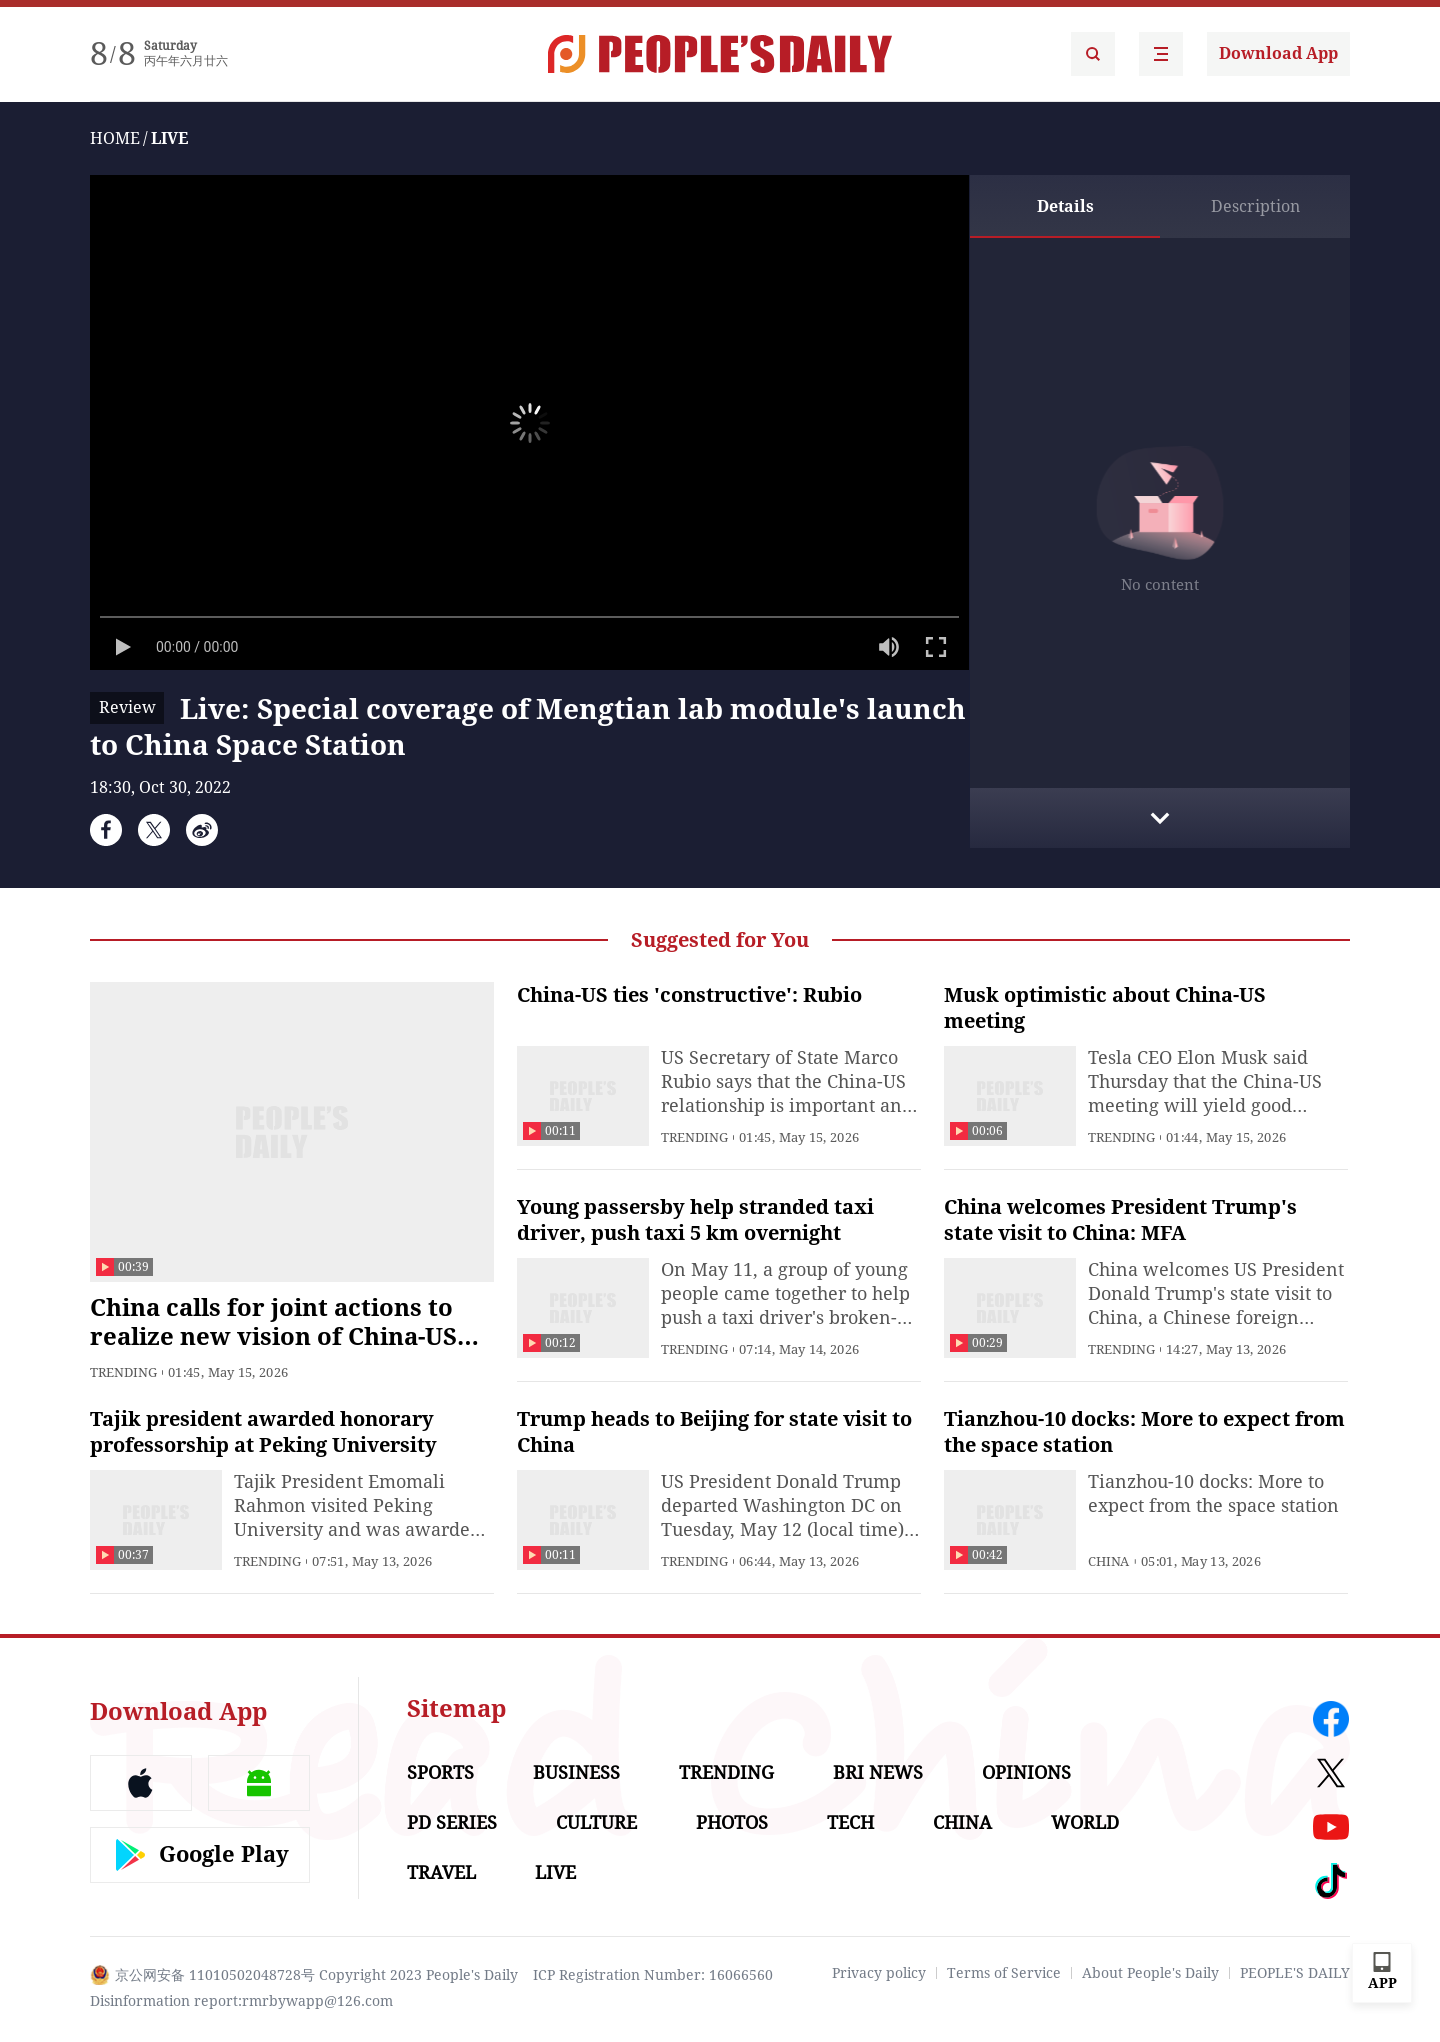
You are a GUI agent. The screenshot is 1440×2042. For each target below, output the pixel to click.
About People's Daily (1150, 1973)
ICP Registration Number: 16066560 (653, 1975)
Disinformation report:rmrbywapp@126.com (241, 2001)
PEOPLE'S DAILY (1295, 1973)
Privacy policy (879, 1973)
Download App (1278, 53)
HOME (115, 138)
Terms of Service (1004, 1973)
